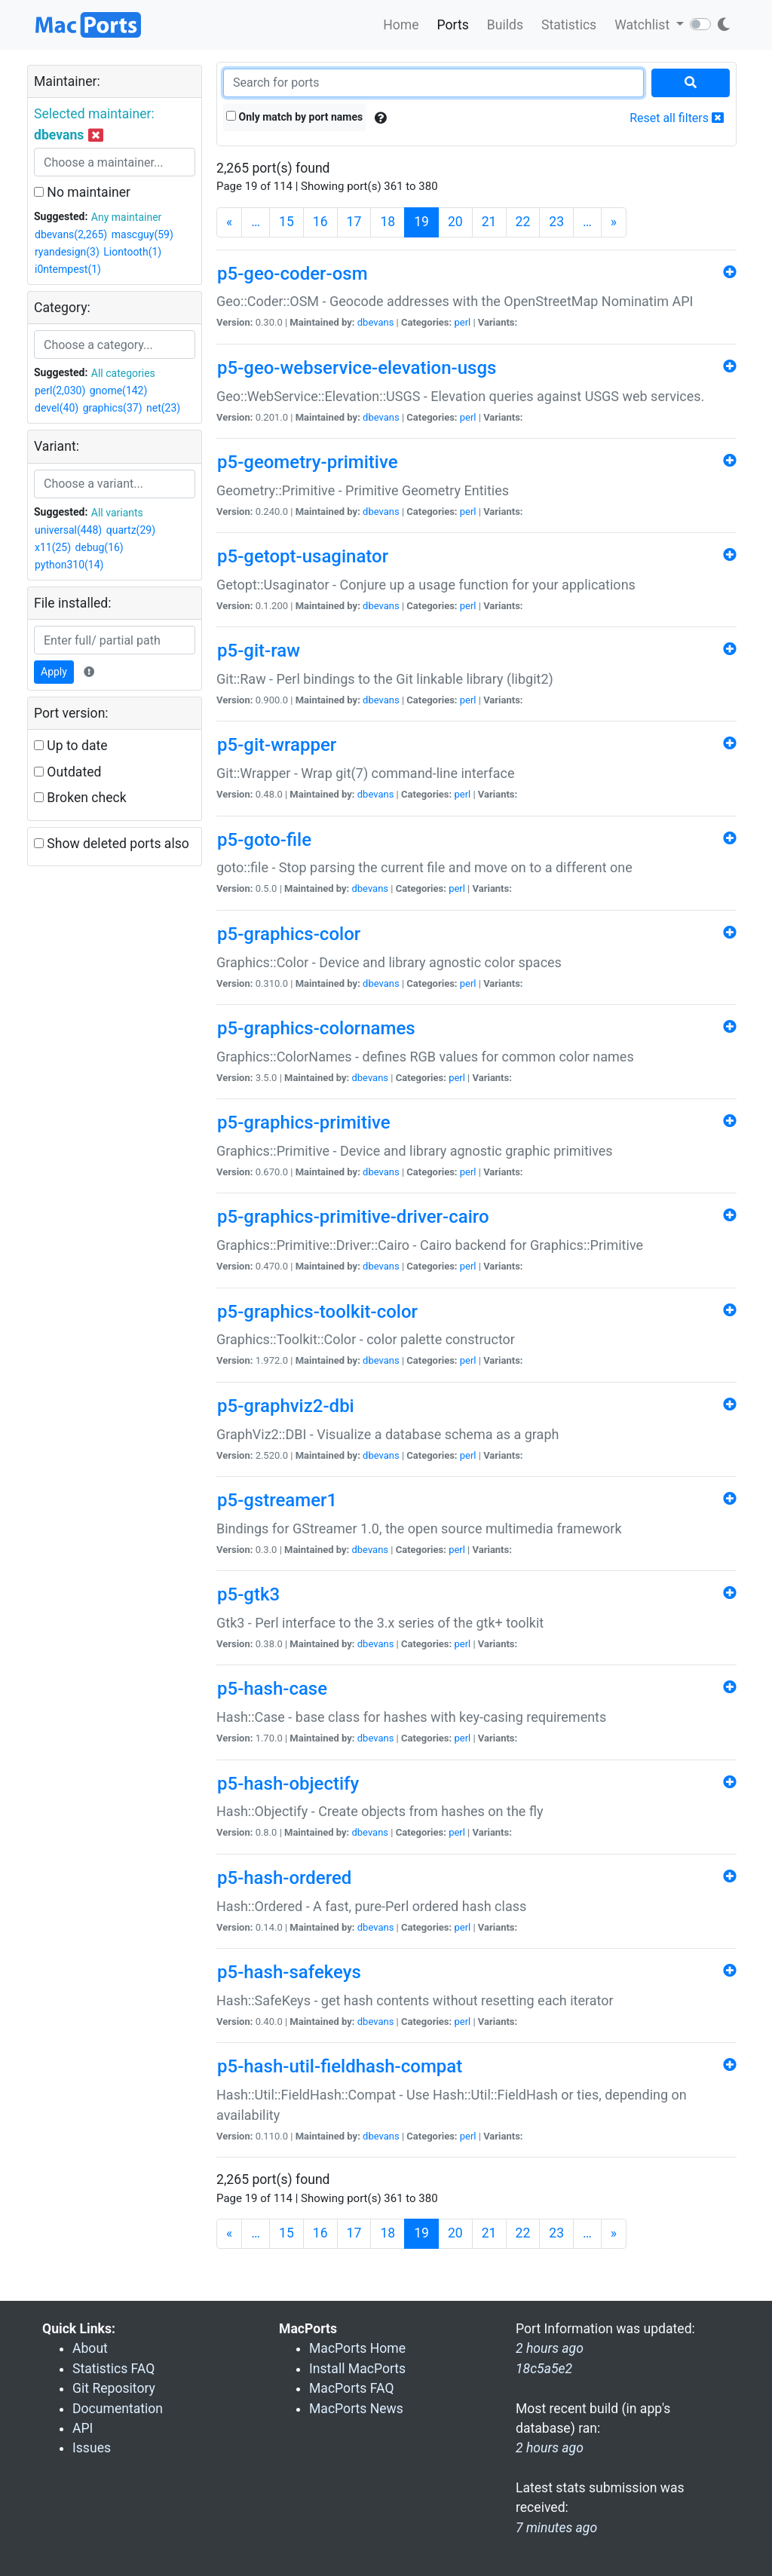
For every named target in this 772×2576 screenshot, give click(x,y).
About (90, 2348)
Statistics (568, 24)
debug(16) (99, 547)
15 (286, 221)
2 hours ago (550, 2447)
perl (462, 322)
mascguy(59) (142, 234)
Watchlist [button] (643, 24)
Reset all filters (677, 118)
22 (523, 221)
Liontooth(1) (132, 252)
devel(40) (56, 408)
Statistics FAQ (113, 2368)
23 (556, 221)
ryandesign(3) (67, 252)
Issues (91, 2447)
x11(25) (53, 547)
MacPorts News (356, 2408)
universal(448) (68, 530)
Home (400, 24)
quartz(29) (130, 530)
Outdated (67, 772)
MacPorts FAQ (351, 2388)
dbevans (375, 322)
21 (489, 221)
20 (455, 221)
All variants (117, 513)
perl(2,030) (60, 390)
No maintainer (82, 192)
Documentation (117, 2408)
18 (387, 221)
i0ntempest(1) (68, 269)
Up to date (71, 745)
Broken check (80, 797)
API (82, 2428)
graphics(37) (112, 408)
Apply (54, 672)
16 (320, 221)
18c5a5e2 (544, 2368)
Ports (453, 24)
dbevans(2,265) (71, 234)
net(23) (163, 408)
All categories (123, 373)
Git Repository (113, 2388)
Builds (505, 24)
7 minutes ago (556, 2527)
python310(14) (69, 565)
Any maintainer (126, 217)
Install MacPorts (357, 2368)
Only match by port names (294, 117)
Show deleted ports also (111, 843)
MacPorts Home (357, 2348)
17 (354, 221)
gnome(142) (119, 390)
